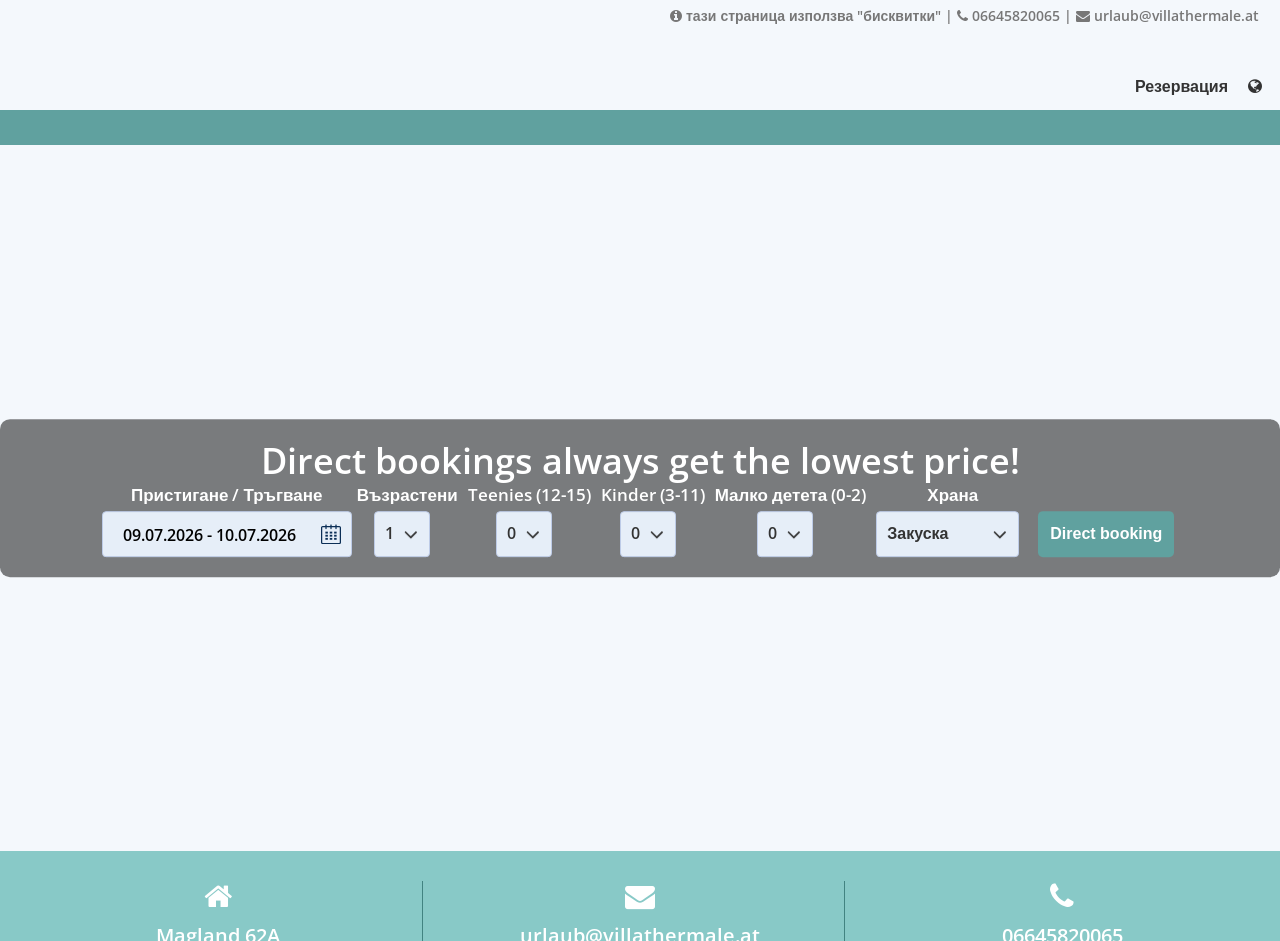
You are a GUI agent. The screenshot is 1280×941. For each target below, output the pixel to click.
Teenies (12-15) (529, 494)
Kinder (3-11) (653, 494)
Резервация (1181, 86)
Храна (952, 494)
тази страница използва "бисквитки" (805, 15)
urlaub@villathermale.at (1167, 15)
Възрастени (407, 494)
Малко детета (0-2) (791, 494)
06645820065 (1008, 15)
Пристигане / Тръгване (227, 494)
